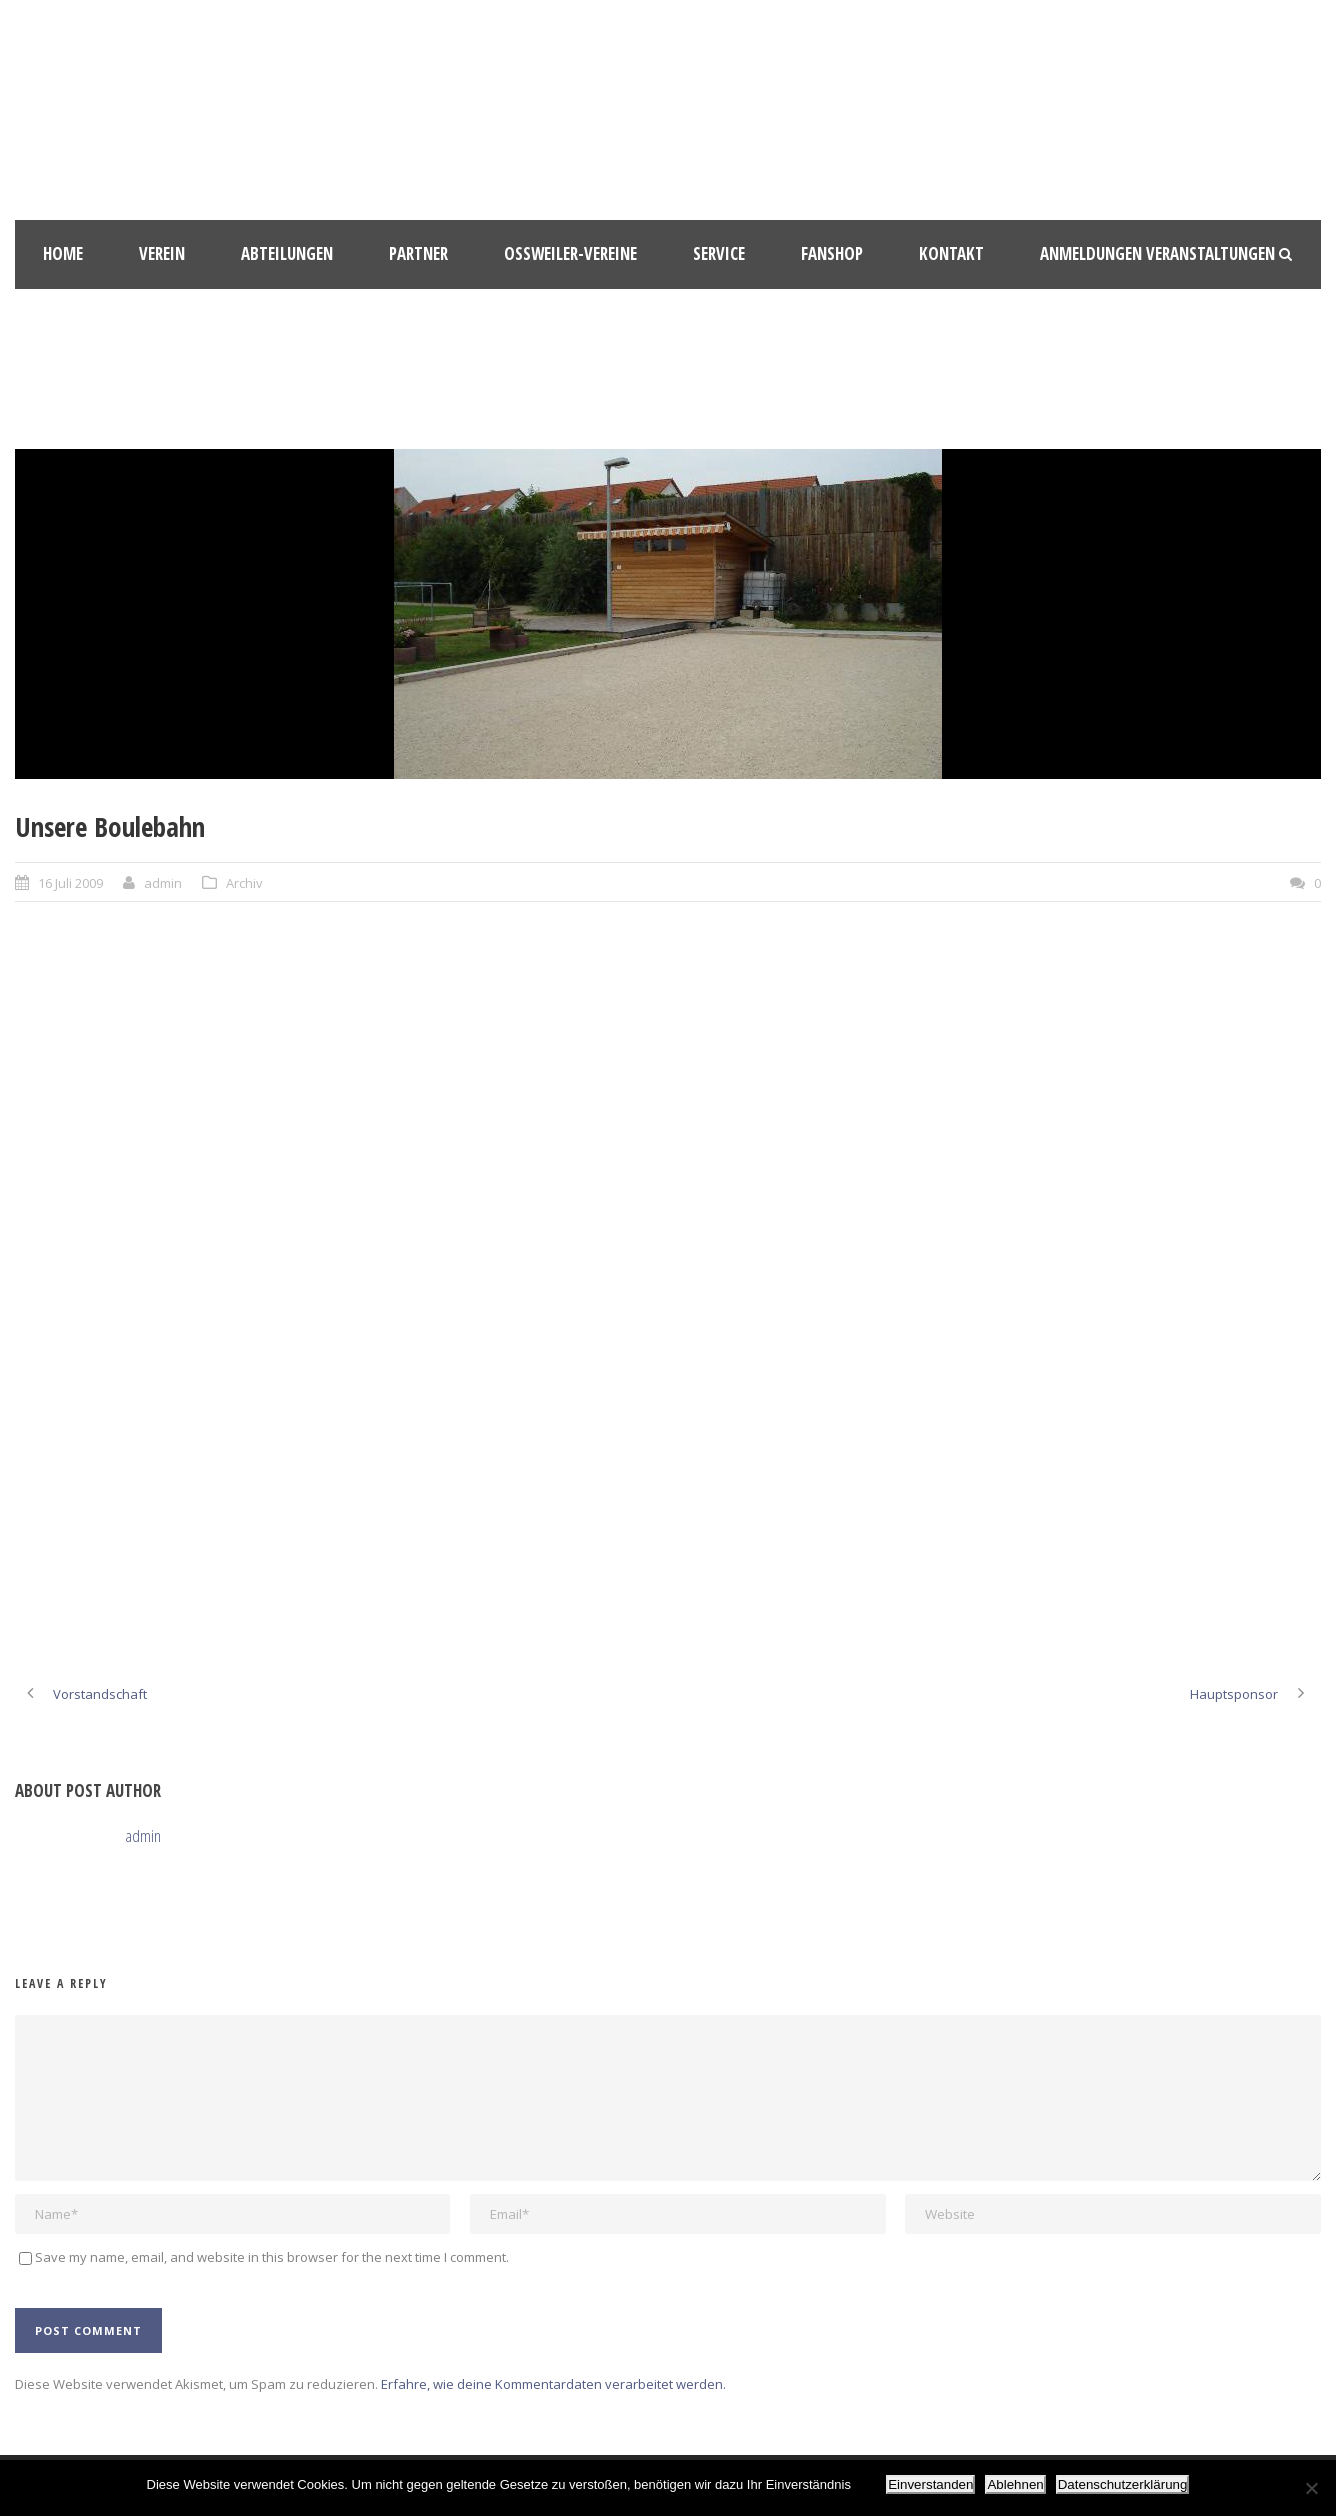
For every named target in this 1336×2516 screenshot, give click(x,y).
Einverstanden (930, 2484)
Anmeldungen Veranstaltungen (1157, 253)
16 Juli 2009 (70, 883)
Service (719, 253)
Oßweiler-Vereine (570, 253)
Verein (162, 253)
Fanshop (832, 253)
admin (163, 883)
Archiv (244, 883)
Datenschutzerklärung (1123, 2484)
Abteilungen (287, 253)
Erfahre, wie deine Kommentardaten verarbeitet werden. (553, 2384)
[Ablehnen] (1311, 2488)
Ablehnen (1015, 2484)
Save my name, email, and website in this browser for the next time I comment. (272, 2257)
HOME (63, 253)
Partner (418, 253)
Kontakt (951, 253)
